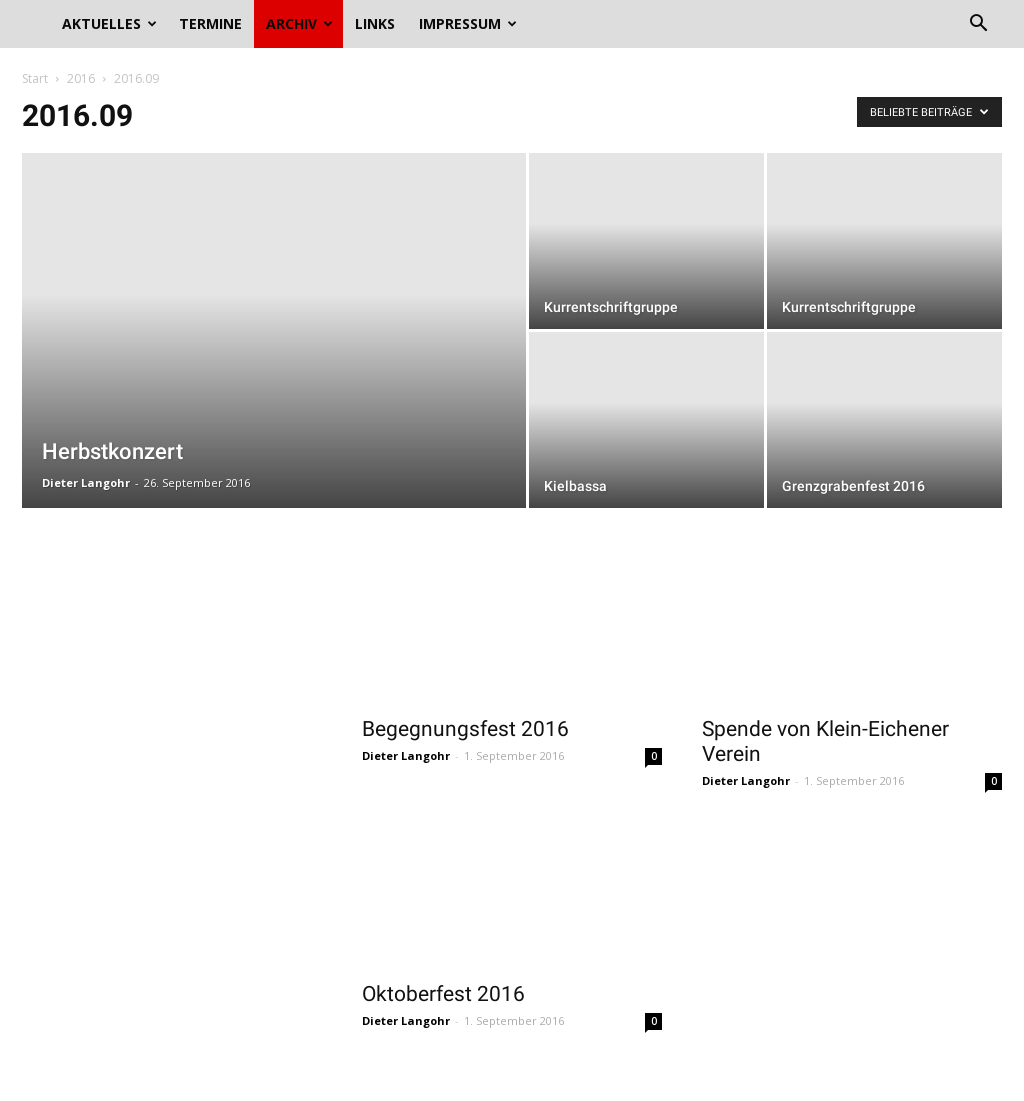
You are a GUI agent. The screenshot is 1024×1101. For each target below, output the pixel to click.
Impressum (468, 23)
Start (35, 78)
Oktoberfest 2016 (443, 994)
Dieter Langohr (86, 482)
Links (375, 23)
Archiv (299, 23)
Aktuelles (109, 23)
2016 (81, 78)
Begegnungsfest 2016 (465, 729)
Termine (210, 23)
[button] (978, 25)
